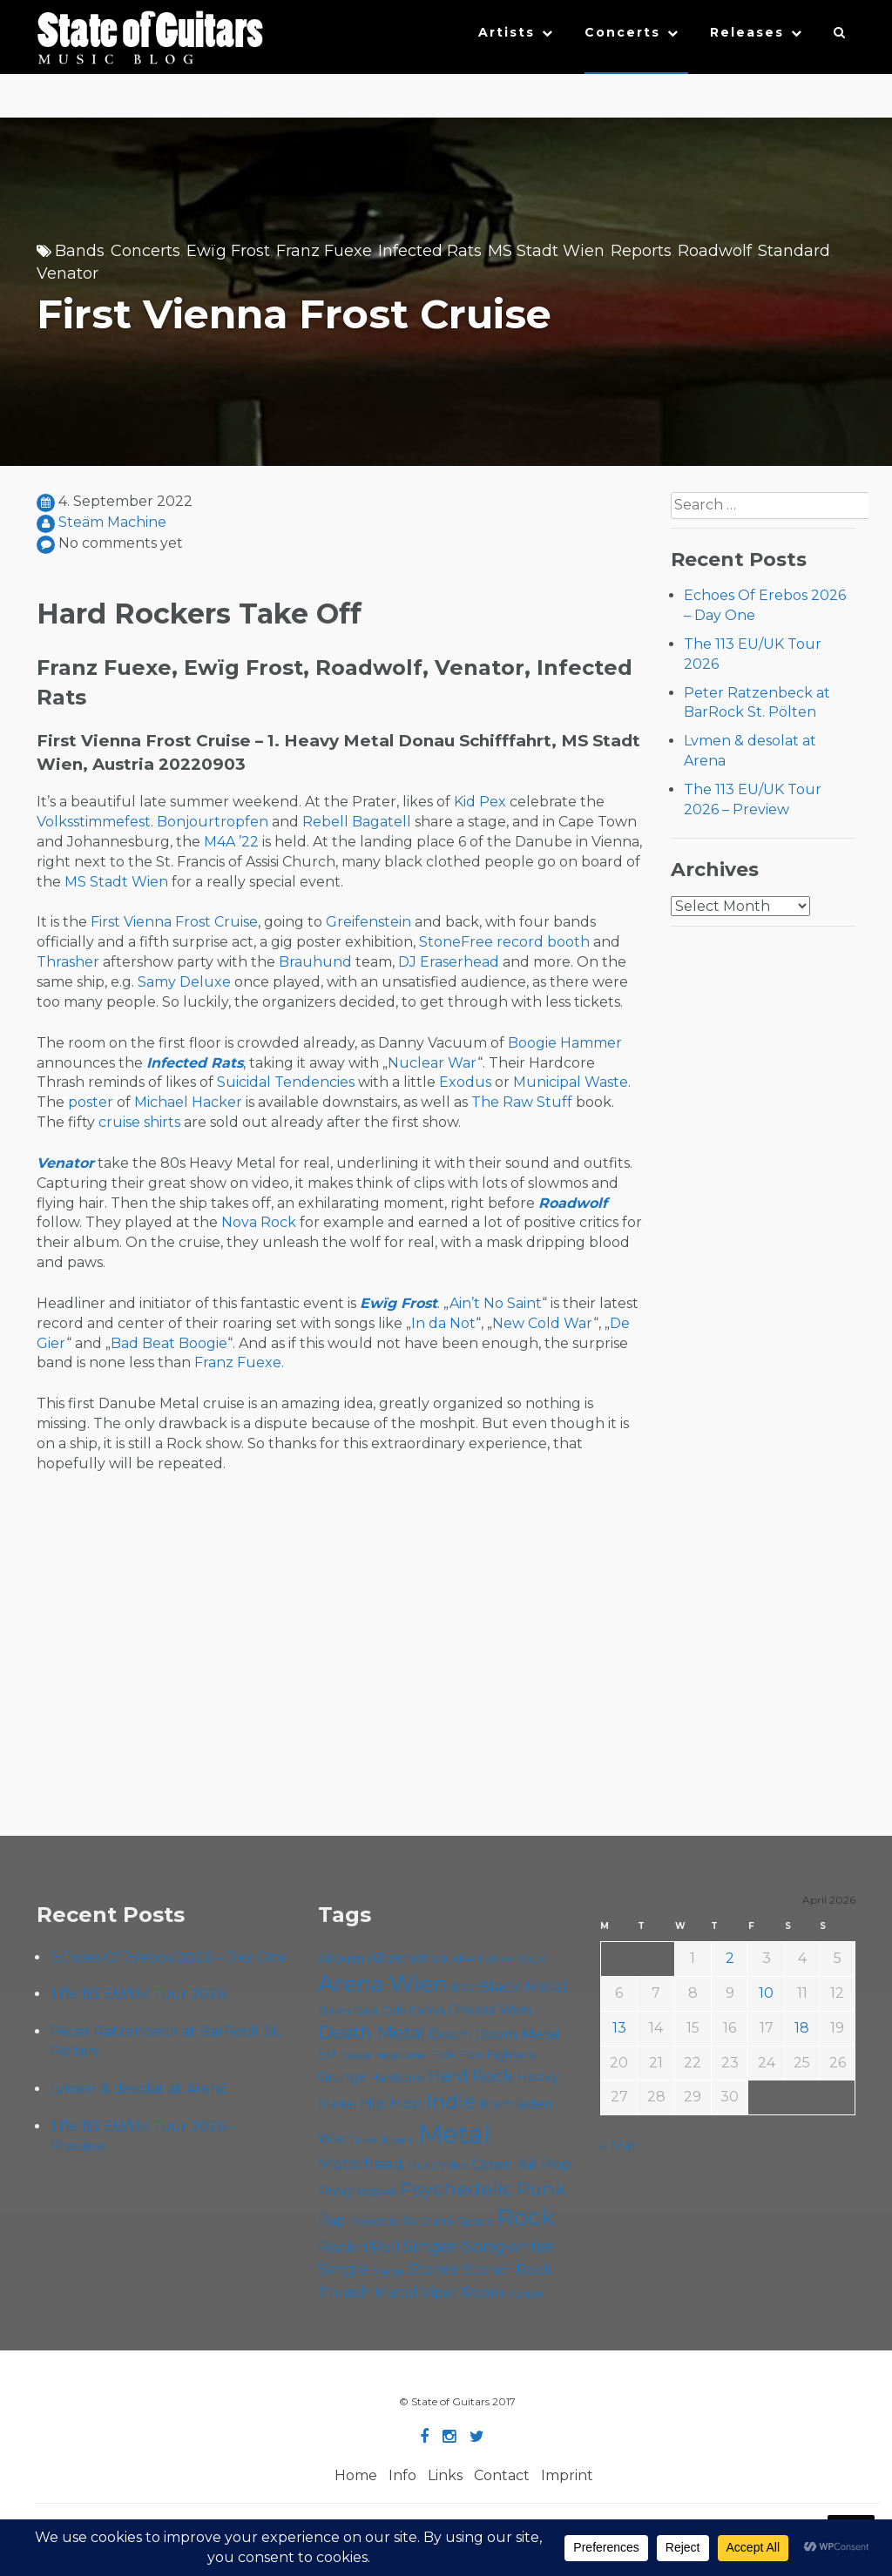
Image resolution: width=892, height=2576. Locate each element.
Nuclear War (432, 1063)
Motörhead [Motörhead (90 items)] (361, 2164)
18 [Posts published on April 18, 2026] (801, 2028)
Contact (502, 2475)
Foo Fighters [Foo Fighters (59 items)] (497, 2054)
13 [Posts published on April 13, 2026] (619, 2028)
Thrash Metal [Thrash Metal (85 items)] (367, 2292)
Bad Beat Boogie (169, 1343)
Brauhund (315, 962)
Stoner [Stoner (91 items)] (433, 2269)
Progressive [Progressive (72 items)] (357, 2190)
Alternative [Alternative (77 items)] (408, 1957)
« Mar (619, 2145)
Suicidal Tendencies (286, 1082)
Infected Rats (430, 250)
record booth (543, 942)
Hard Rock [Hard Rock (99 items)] (470, 2076)
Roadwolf (715, 250)
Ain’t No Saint (495, 1303)
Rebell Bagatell (356, 821)
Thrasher (68, 962)
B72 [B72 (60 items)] (463, 1987)
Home (355, 2475)
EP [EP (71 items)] (327, 2054)
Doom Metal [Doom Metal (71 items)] (517, 2034)
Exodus (465, 1082)
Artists (506, 32)
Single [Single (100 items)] (343, 2269)
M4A (219, 841)
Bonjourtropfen (212, 821)
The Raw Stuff (521, 1102)
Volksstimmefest (94, 821)
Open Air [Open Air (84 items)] (504, 2164)
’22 (249, 841)
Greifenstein (368, 922)
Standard (794, 250)
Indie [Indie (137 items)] (451, 2101)
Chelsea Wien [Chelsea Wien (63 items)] (489, 2010)
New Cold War (542, 1323)
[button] (840, 36)
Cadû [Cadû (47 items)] (366, 2011)
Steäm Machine (112, 522)
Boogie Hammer (565, 1043)
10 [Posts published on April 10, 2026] (766, 1993)
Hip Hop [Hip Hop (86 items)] (391, 2103)
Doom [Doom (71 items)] (450, 2034)
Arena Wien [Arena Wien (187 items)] (383, 1983)
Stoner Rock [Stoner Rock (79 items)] (507, 2269)
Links (445, 2475)
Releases (747, 32)
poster (90, 1102)
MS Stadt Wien (546, 250)
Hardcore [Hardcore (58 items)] (396, 2077)
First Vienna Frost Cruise (174, 922)
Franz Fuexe (324, 250)
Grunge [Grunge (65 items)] (342, 2077)
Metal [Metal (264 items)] (454, 2134)
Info (402, 2475)
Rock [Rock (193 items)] (525, 2217)
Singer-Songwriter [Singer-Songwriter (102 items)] (478, 2245)
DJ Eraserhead (448, 962)
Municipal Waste (570, 1082)
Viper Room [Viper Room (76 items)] (462, 2292)
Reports (641, 250)
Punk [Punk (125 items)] (541, 2188)
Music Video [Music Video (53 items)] (438, 2165)
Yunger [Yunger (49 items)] (526, 2294)
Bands (80, 250)
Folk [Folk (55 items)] (444, 2054)
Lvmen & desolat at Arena (138, 2088)
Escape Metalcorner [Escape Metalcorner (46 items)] (384, 2055)
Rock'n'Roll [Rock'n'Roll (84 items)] (359, 2246)
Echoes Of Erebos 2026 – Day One (168, 1957)
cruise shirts (139, 1122)
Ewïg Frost (228, 250)
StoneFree (456, 942)
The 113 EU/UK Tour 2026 (138, 1994)
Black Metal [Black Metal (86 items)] (522, 1986)
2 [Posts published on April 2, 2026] (730, 1958)
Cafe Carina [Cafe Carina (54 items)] (413, 2010)
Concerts (622, 32)
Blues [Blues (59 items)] (334, 2010)
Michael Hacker (188, 1102)
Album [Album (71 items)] (341, 1958)
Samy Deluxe (184, 982)
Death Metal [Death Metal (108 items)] (371, 2032)
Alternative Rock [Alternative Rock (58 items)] (498, 1959)
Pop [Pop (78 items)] (556, 2164)
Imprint (567, 2475)
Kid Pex (480, 801)
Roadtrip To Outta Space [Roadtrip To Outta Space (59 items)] (421, 2221)
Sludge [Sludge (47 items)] (388, 2271)
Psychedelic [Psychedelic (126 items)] (456, 2188)
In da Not (443, 1323)
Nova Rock (258, 1222)
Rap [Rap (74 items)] (332, 2220)
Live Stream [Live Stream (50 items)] (386, 2140)
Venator (67, 273)
